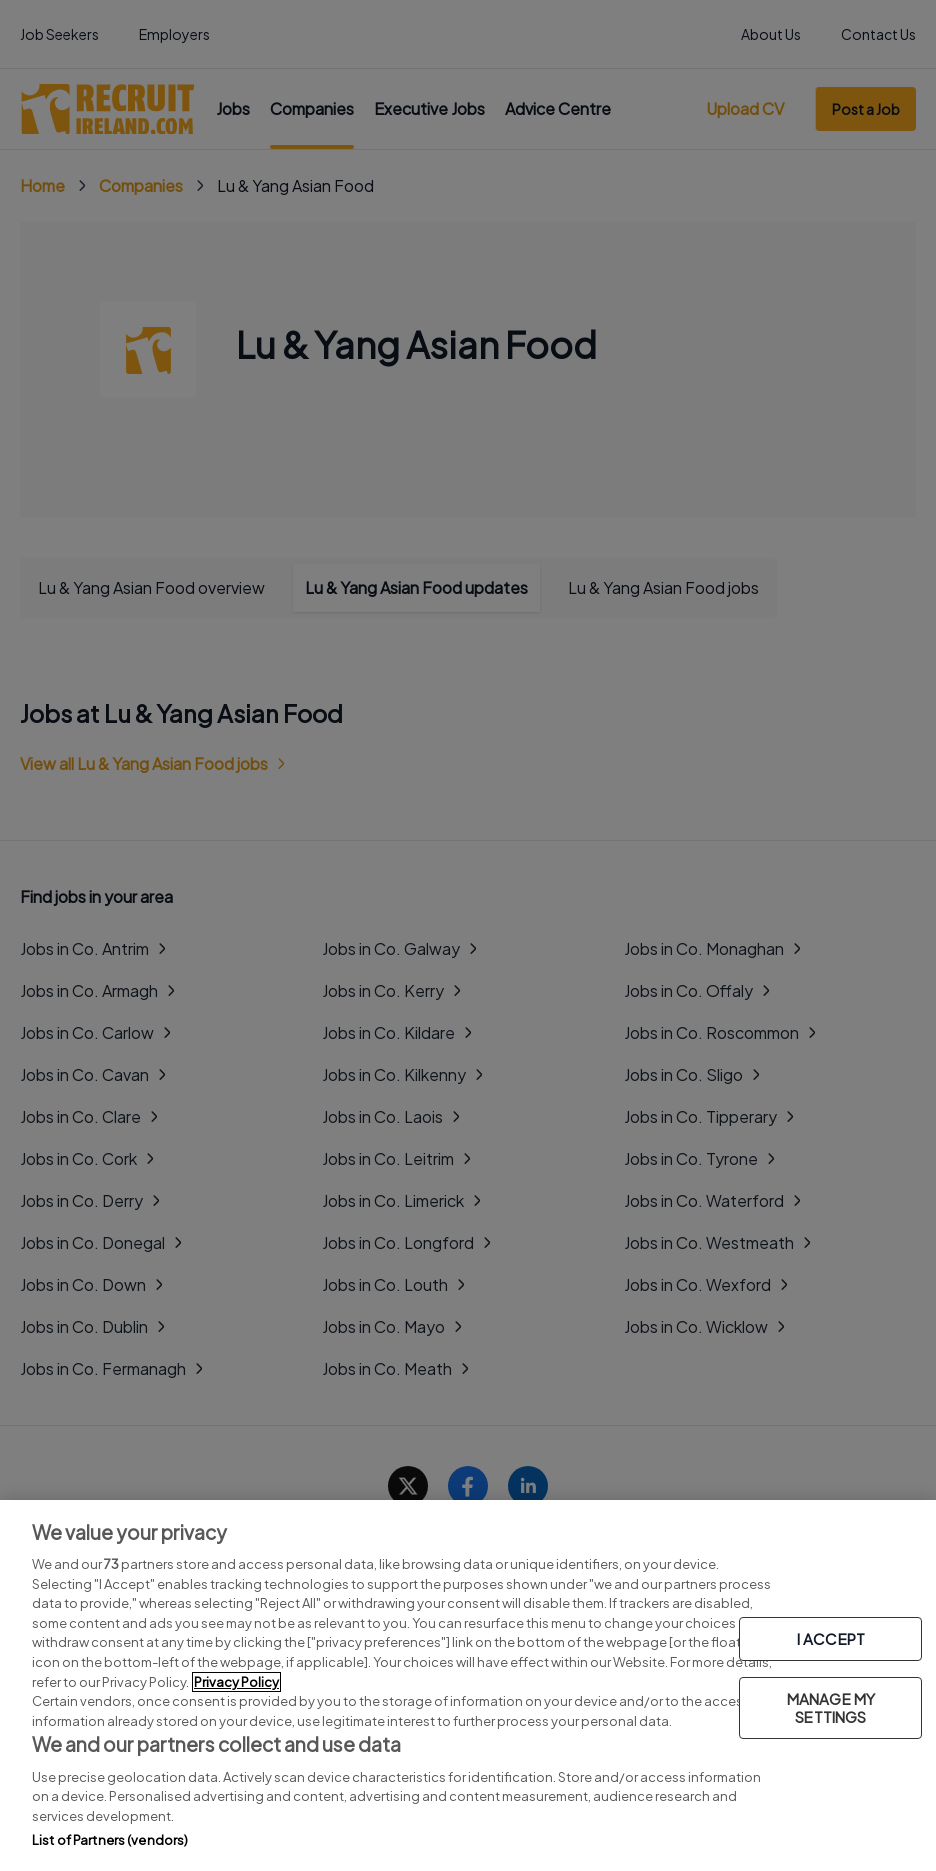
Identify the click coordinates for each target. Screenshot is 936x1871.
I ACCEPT (831, 1638)
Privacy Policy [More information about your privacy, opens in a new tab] (236, 1682)
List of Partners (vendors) (110, 1840)
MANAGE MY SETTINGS (831, 1707)
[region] (468, 1685)
